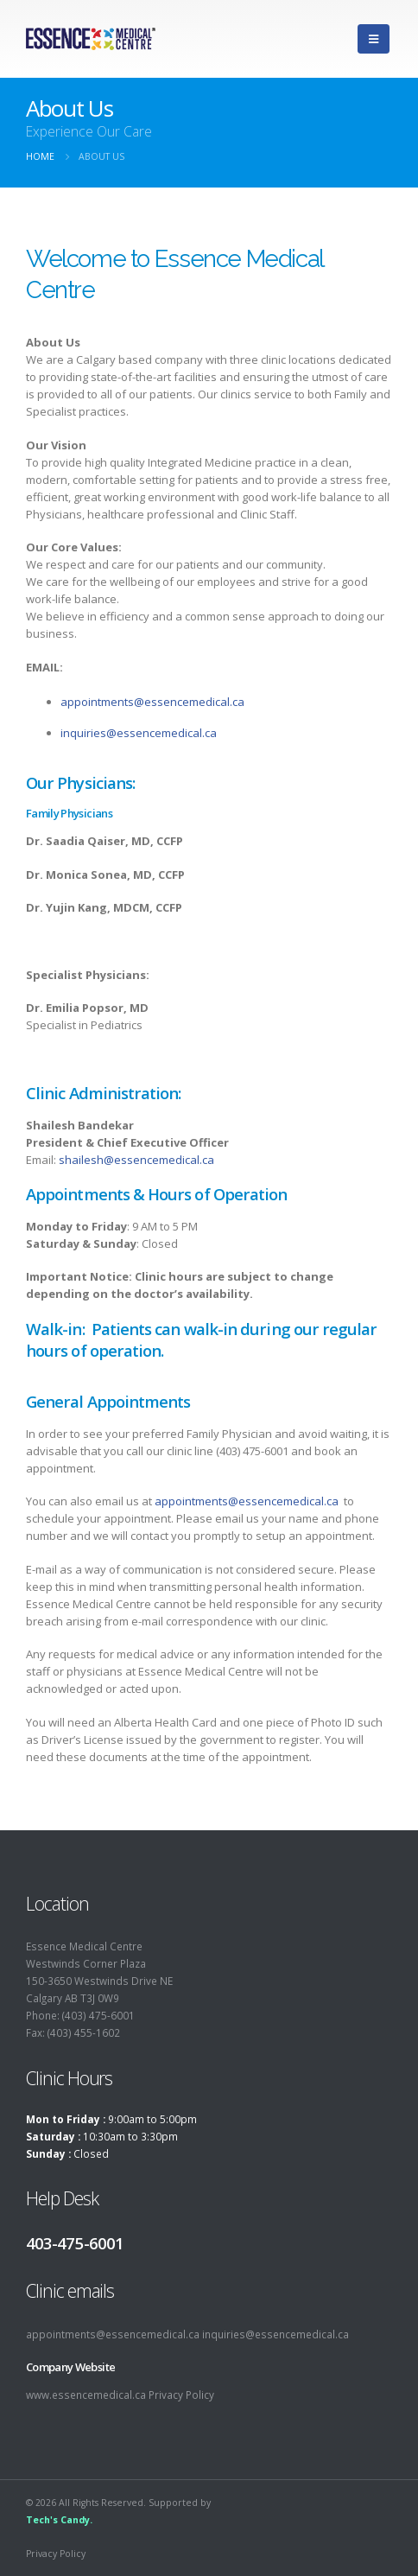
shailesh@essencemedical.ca (136, 1159)
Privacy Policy (181, 2394)
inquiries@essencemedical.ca (138, 733)
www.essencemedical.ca (86, 2394)
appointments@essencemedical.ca (152, 701)
